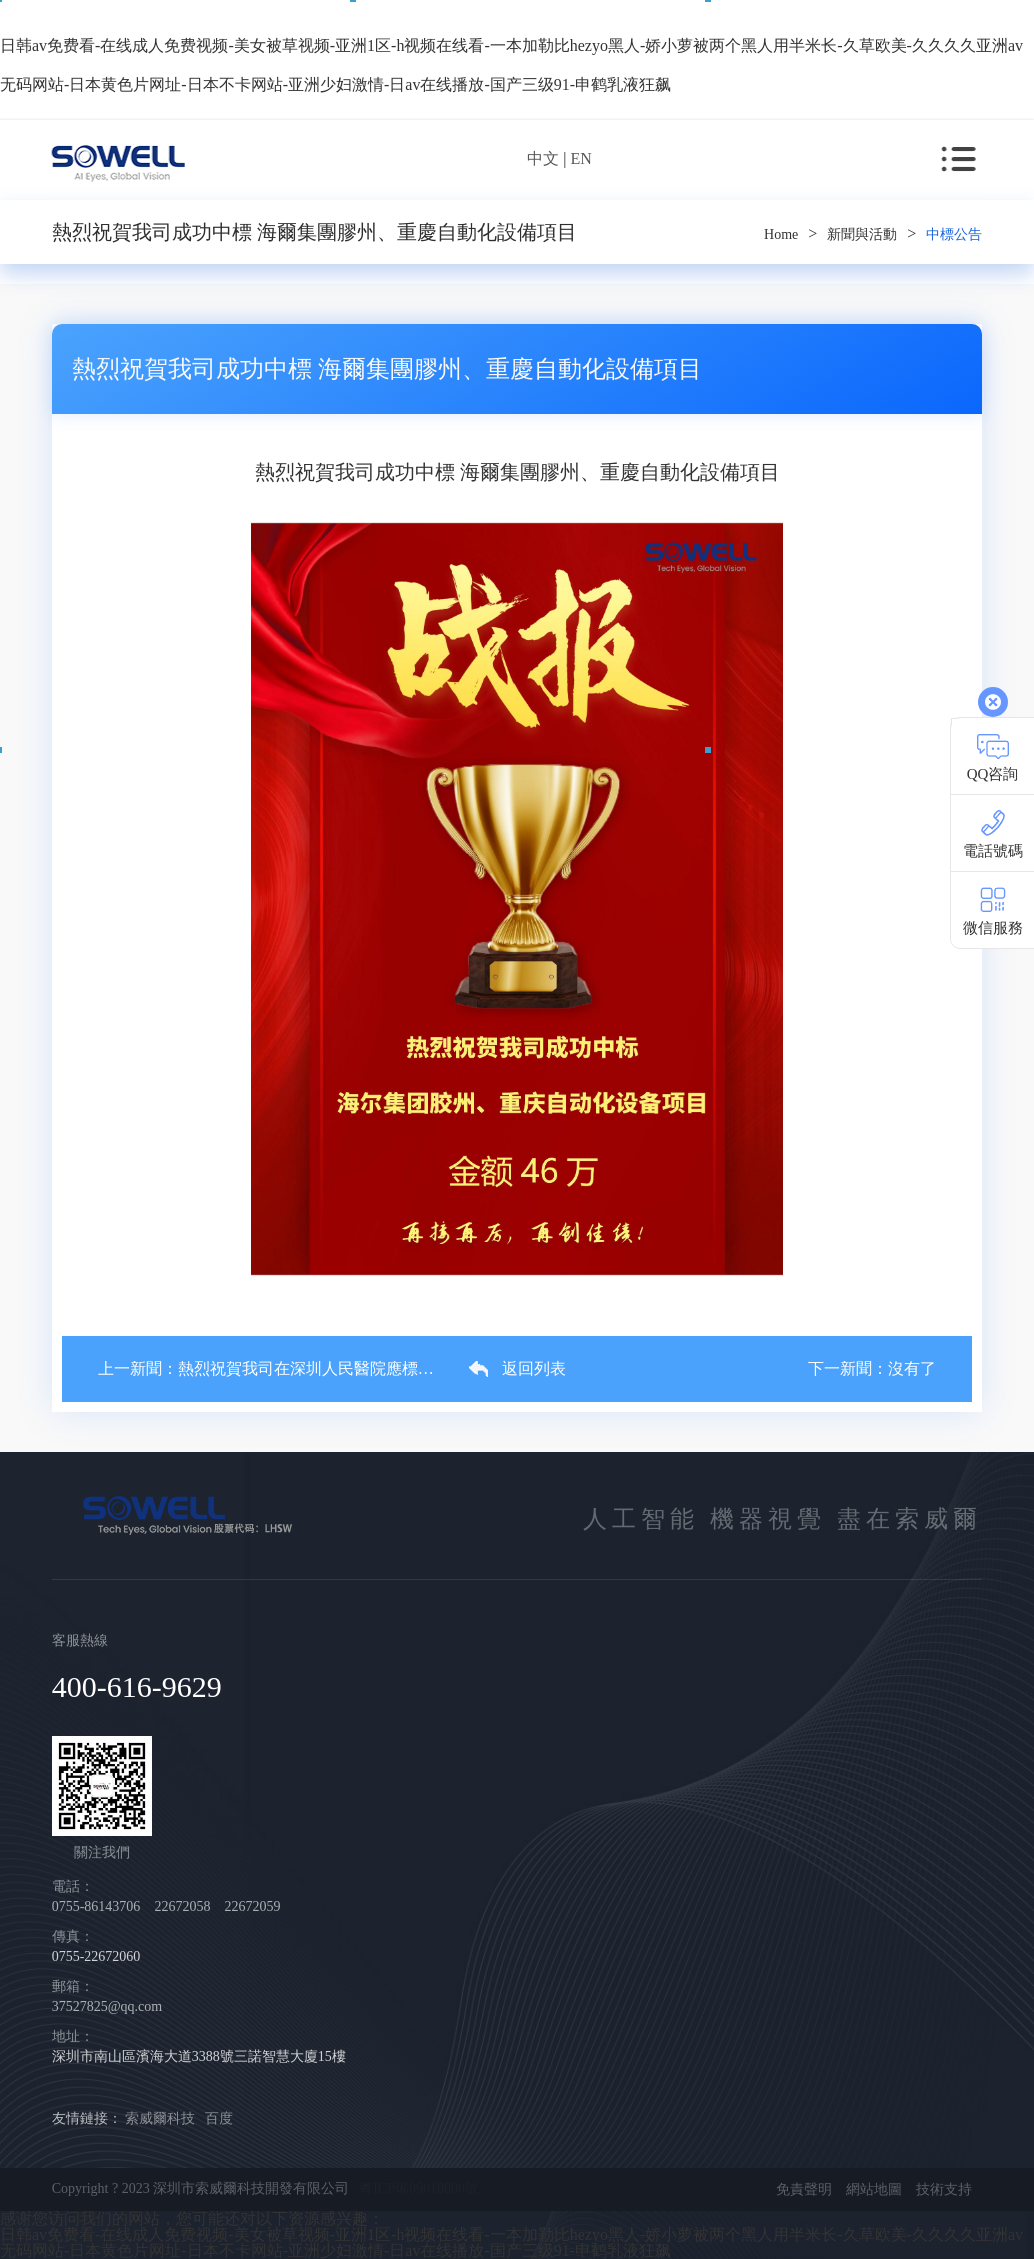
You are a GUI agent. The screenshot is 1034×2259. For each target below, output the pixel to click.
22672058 (184, 1906)
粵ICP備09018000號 (419, 2188)
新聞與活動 (862, 234)
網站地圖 (874, 2189)
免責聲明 (804, 2189)
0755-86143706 (98, 1906)
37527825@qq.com (107, 2006)
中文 (543, 158)
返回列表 (517, 1369)
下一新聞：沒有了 (872, 1369)
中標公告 (954, 234)
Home (781, 234)
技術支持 (944, 2189)
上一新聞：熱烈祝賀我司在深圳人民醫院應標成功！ (265, 1369)
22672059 (252, 1906)
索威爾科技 (160, 2118)
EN (580, 158)
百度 (219, 2118)
